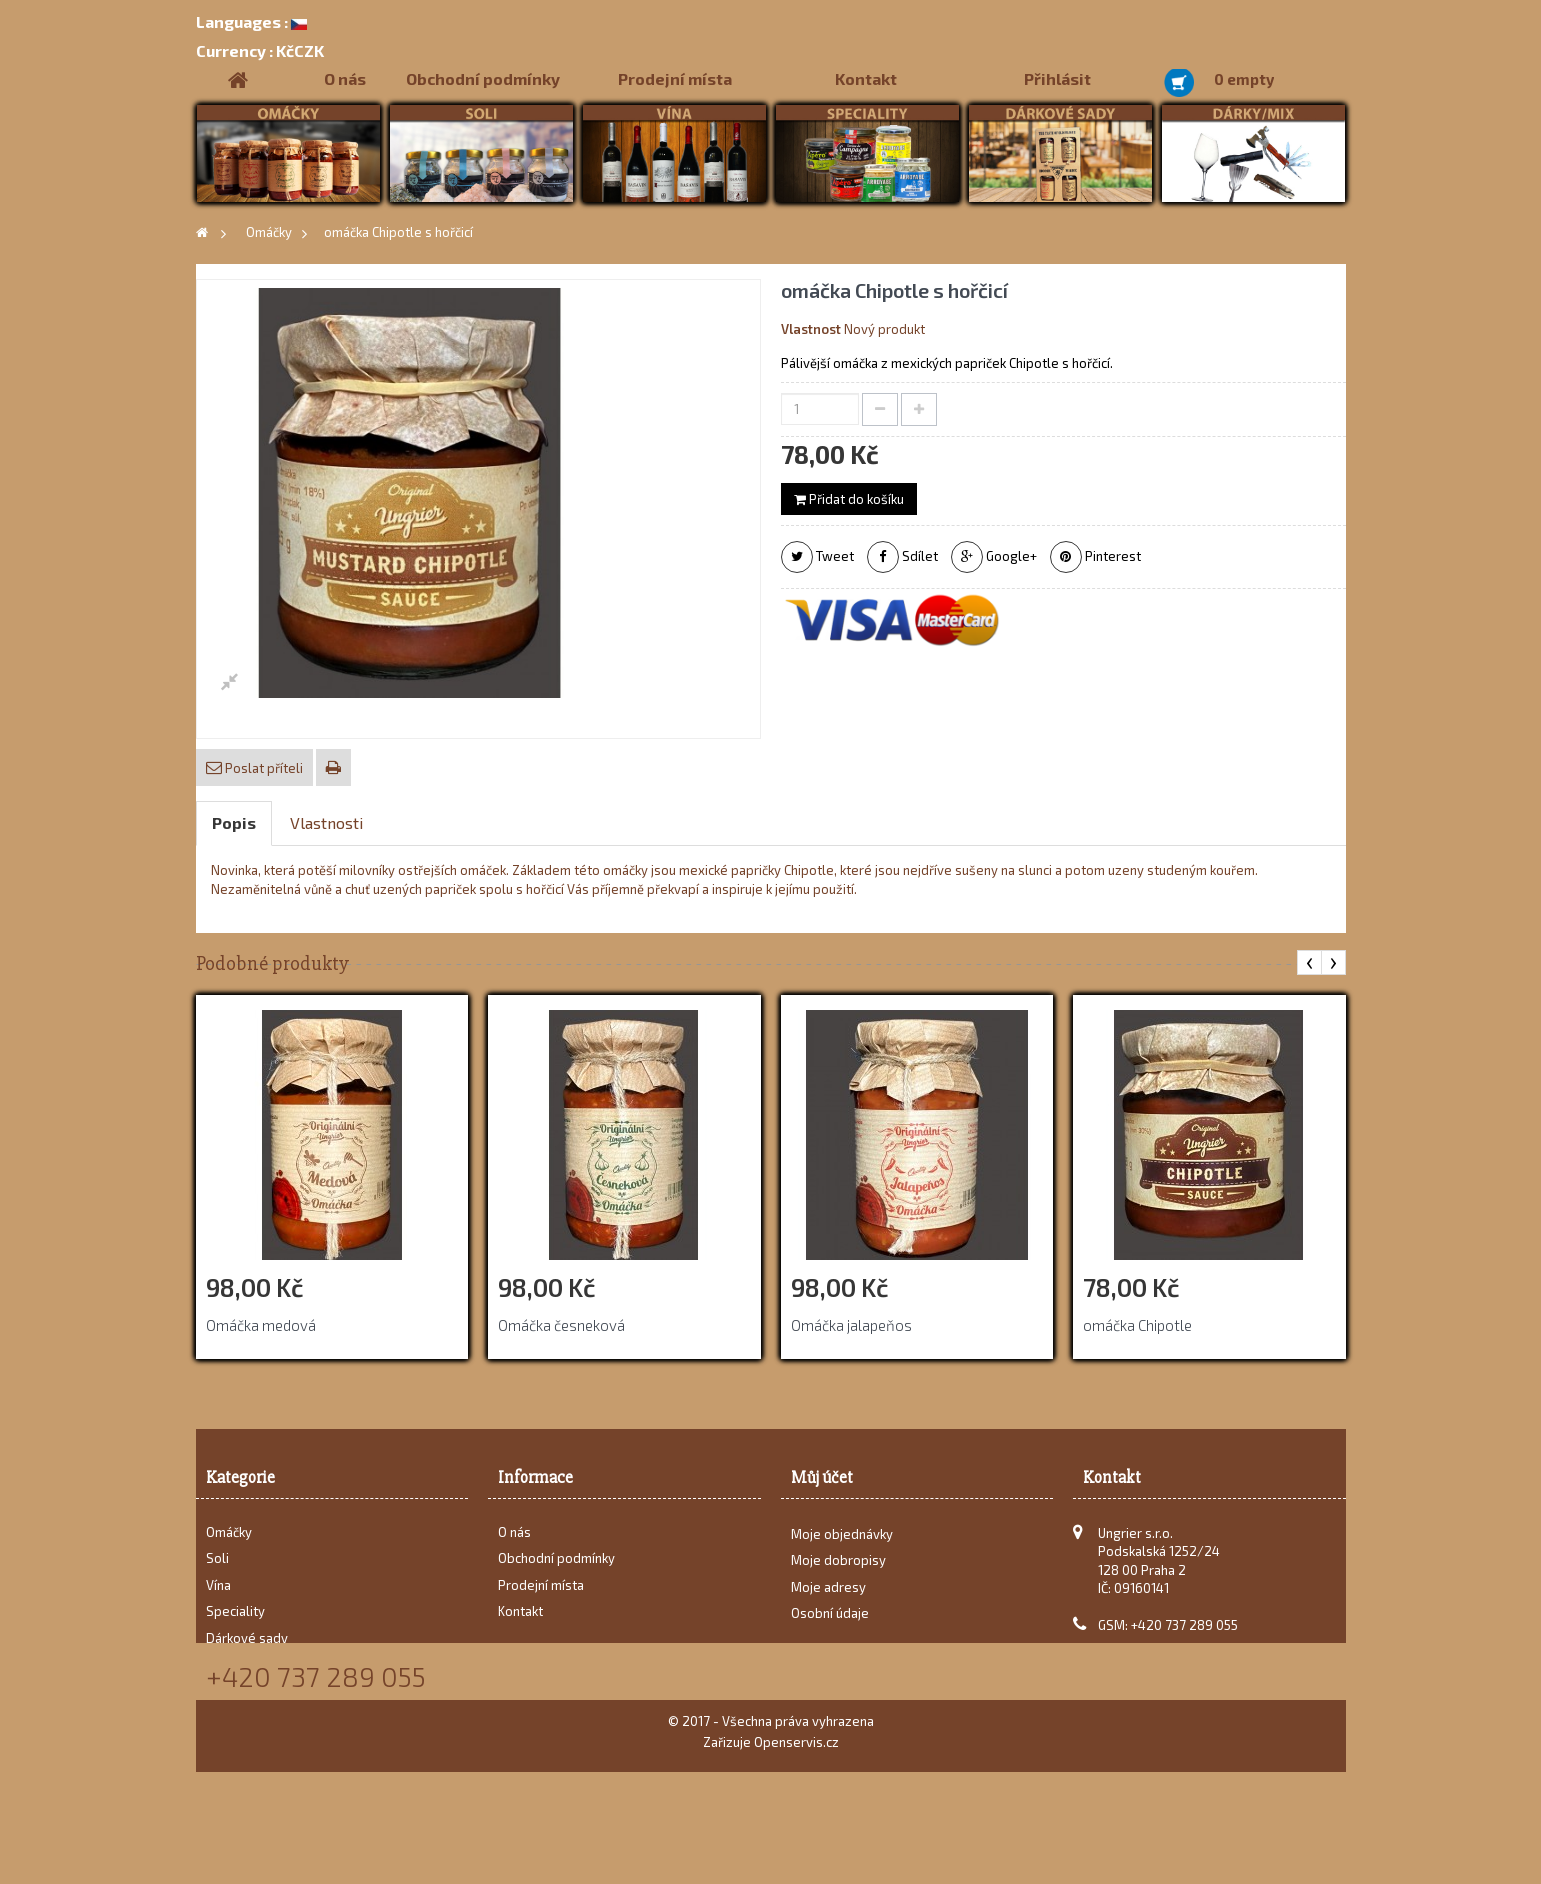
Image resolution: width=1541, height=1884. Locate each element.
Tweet (817, 557)
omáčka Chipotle (1137, 1325)
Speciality (235, 1611)
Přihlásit (1057, 78)
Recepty (231, 1691)
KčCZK (260, 50)
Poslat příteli (262, 768)
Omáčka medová (261, 1325)
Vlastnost (811, 329)
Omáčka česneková (561, 1325)
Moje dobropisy (838, 1568)
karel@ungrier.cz (1190, 1652)
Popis (234, 822)
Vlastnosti (326, 822)
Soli (217, 1558)
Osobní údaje (830, 1621)
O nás (345, 78)
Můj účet (822, 1477)
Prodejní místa (675, 78)
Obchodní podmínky (483, 78)
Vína (218, 1585)
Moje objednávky (842, 1542)
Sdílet (902, 557)
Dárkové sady (247, 1638)
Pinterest (1095, 557)
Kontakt (866, 78)
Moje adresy (828, 1595)
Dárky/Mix (236, 1664)
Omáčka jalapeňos (851, 1325)
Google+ (994, 557)
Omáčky (229, 1532)
